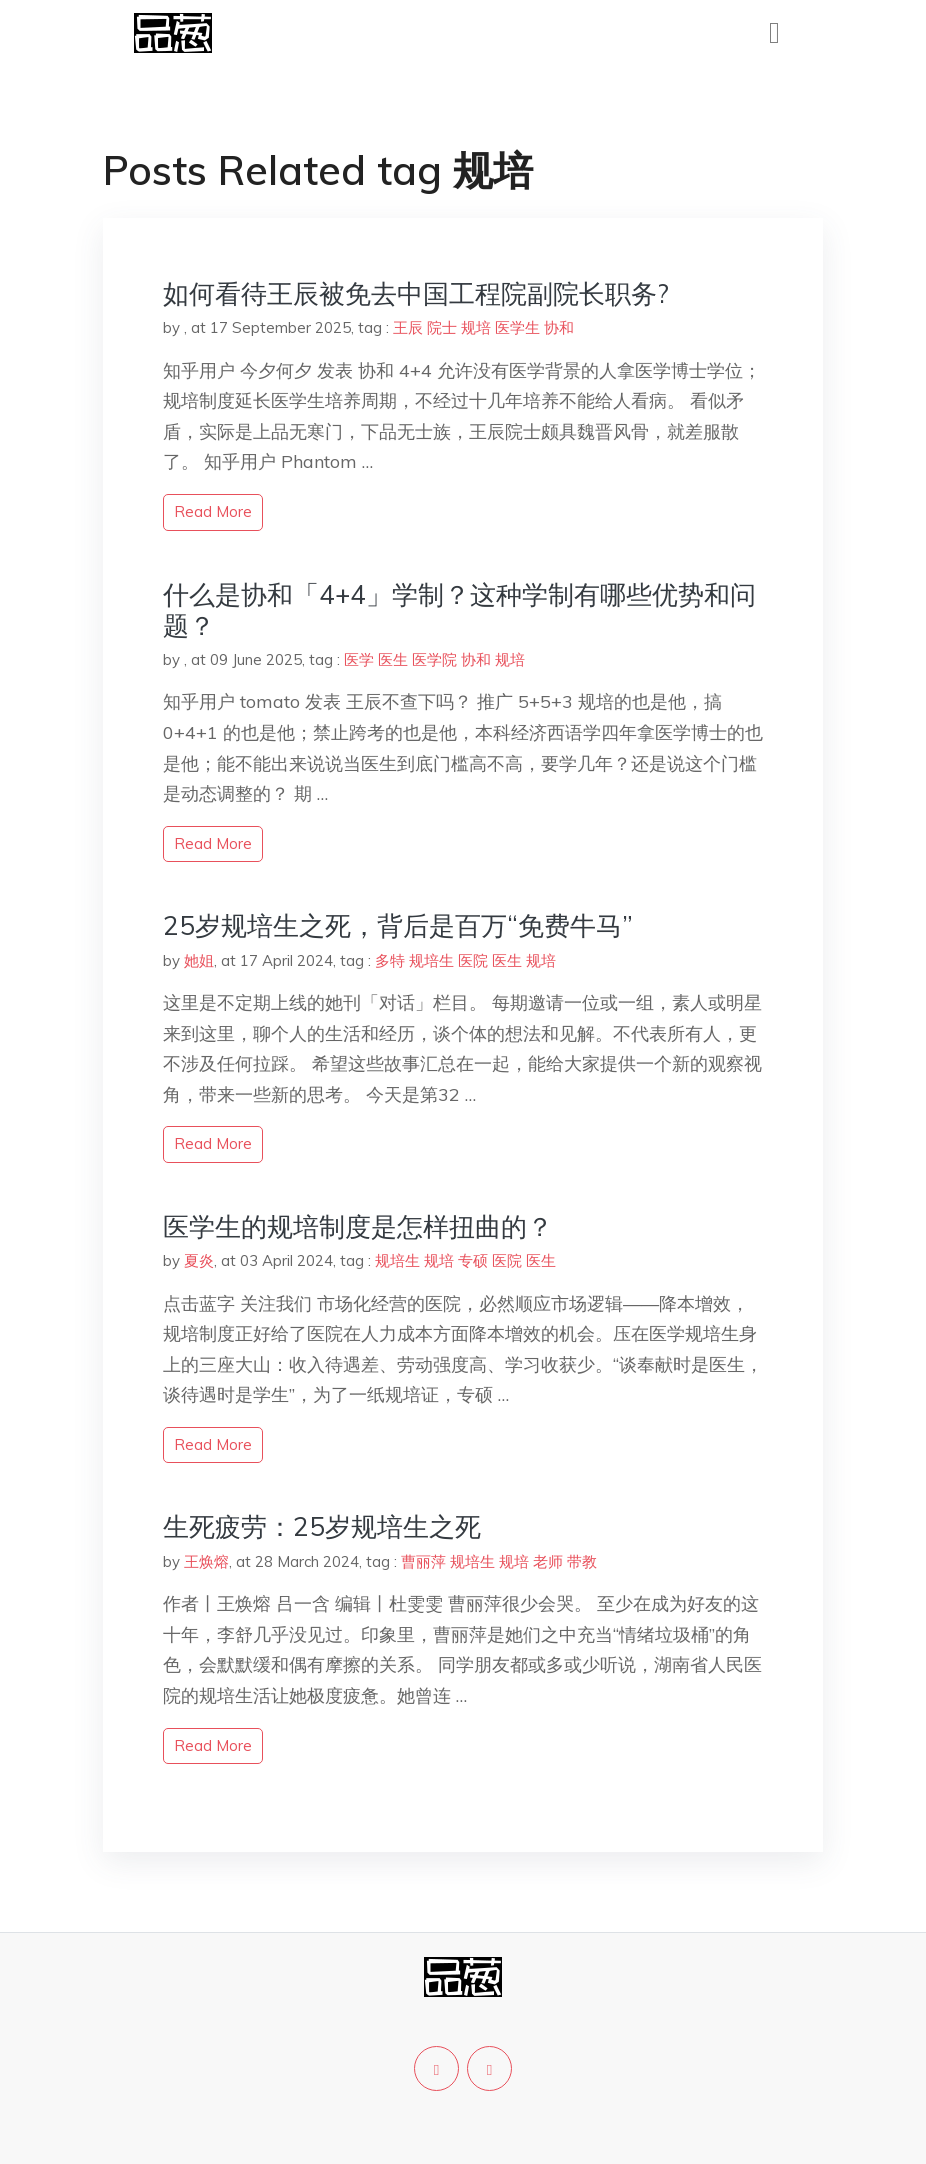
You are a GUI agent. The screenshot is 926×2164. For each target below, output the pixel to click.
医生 (393, 659)
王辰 (408, 327)
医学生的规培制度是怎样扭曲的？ (358, 1226)
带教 (582, 1561)
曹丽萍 (423, 1561)
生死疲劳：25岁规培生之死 (322, 1526)
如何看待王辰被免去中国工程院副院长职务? (416, 293)
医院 (473, 960)
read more (213, 511)
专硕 (473, 1260)
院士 (442, 327)
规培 (476, 327)
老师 (548, 1561)
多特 (390, 960)
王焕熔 (206, 1561)
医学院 (434, 659)
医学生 (517, 327)
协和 (559, 327)
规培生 (431, 960)
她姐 (199, 960)
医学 (359, 659)
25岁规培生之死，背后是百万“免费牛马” (398, 925)
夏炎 (199, 1260)
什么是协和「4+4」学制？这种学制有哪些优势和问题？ (459, 610)
